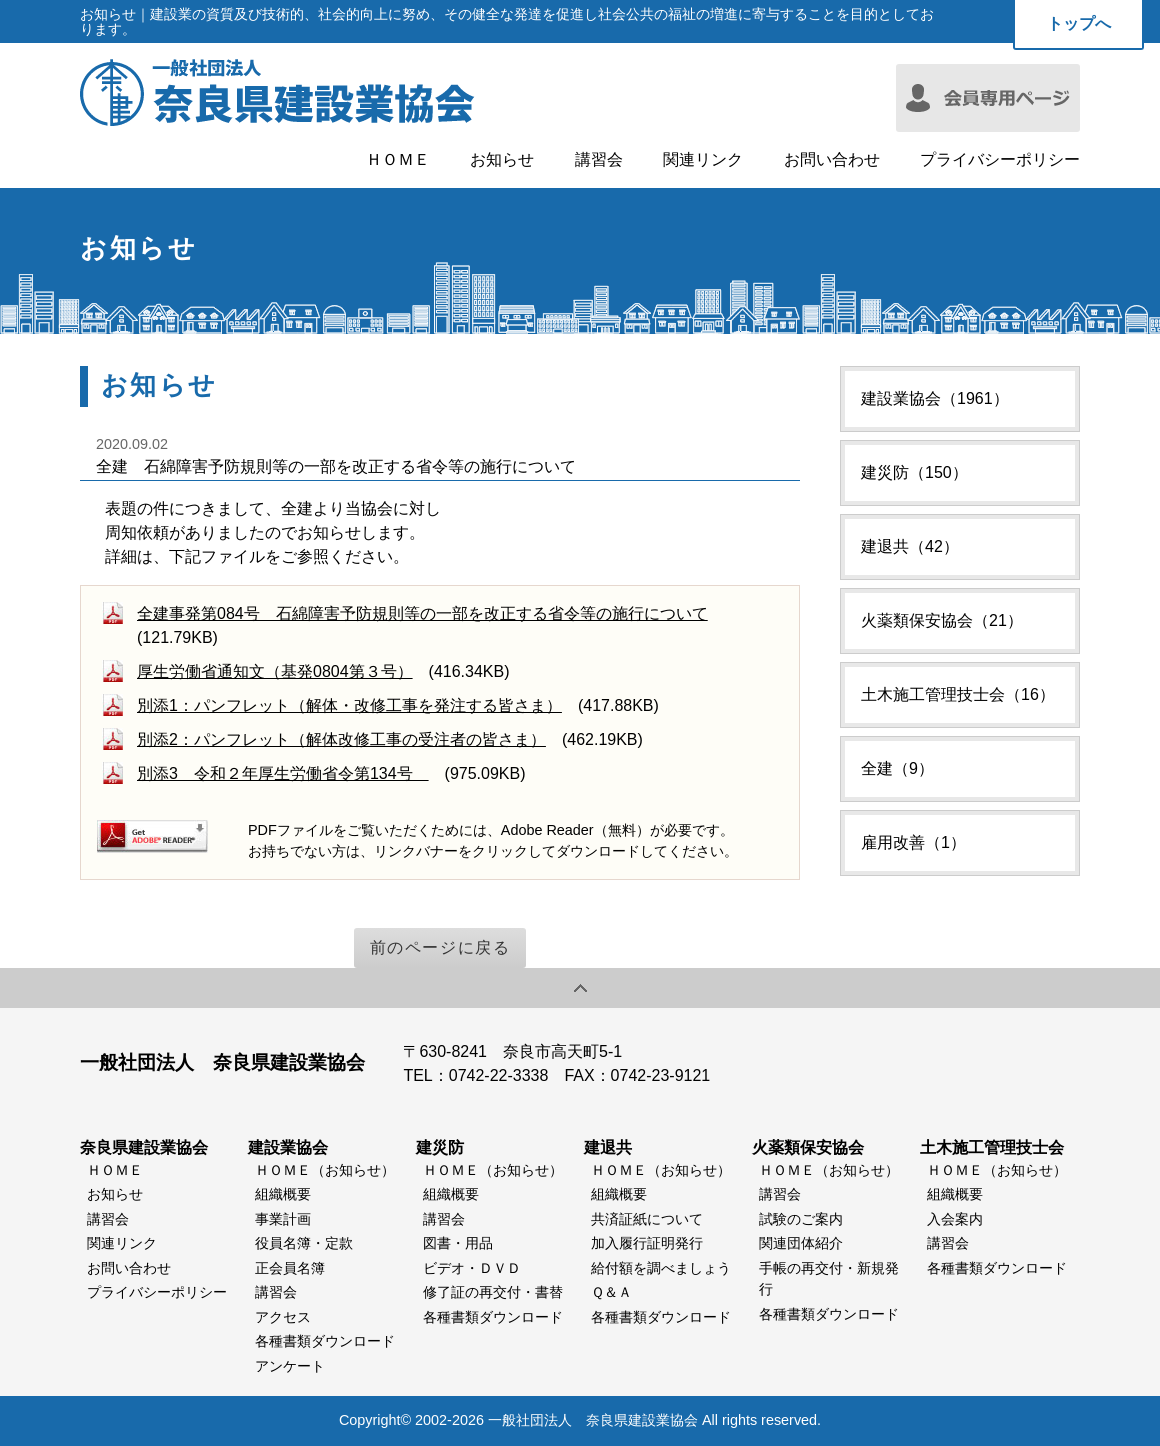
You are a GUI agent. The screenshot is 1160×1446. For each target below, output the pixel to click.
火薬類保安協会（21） (942, 620)
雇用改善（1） (913, 842)
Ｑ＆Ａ (611, 1292)
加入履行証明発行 (647, 1243)
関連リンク (703, 160)
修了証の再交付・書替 (493, 1292)
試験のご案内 (801, 1219)
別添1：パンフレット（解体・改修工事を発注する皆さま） (349, 705)
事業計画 (283, 1219)
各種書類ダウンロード (325, 1341)
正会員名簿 (290, 1268)
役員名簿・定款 (304, 1243)
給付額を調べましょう (661, 1268)
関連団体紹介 (801, 1243)
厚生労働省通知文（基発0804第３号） (275, 671)
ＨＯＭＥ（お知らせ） (325, 1170)
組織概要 (283, 1194)
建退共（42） (910, 546)
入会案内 (955, 1219)
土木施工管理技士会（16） (958, 694)
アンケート (290, 1366)
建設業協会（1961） (935, 398)
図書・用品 (458, 1243)
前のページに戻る (440, 947)
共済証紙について (647, 1219)
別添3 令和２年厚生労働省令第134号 (283, 773)
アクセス (283, 1317)
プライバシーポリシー (1000, 160)
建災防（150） (914, 472)
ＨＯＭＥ (398, 160)
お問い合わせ (832, 160)
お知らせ (502, 160)
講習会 (599, 160)
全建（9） (897, 768)
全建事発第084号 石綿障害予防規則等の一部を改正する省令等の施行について (422, 613)
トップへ (1079, 23)
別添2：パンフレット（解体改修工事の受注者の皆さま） (341, 739)
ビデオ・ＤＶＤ (472, 1268)
